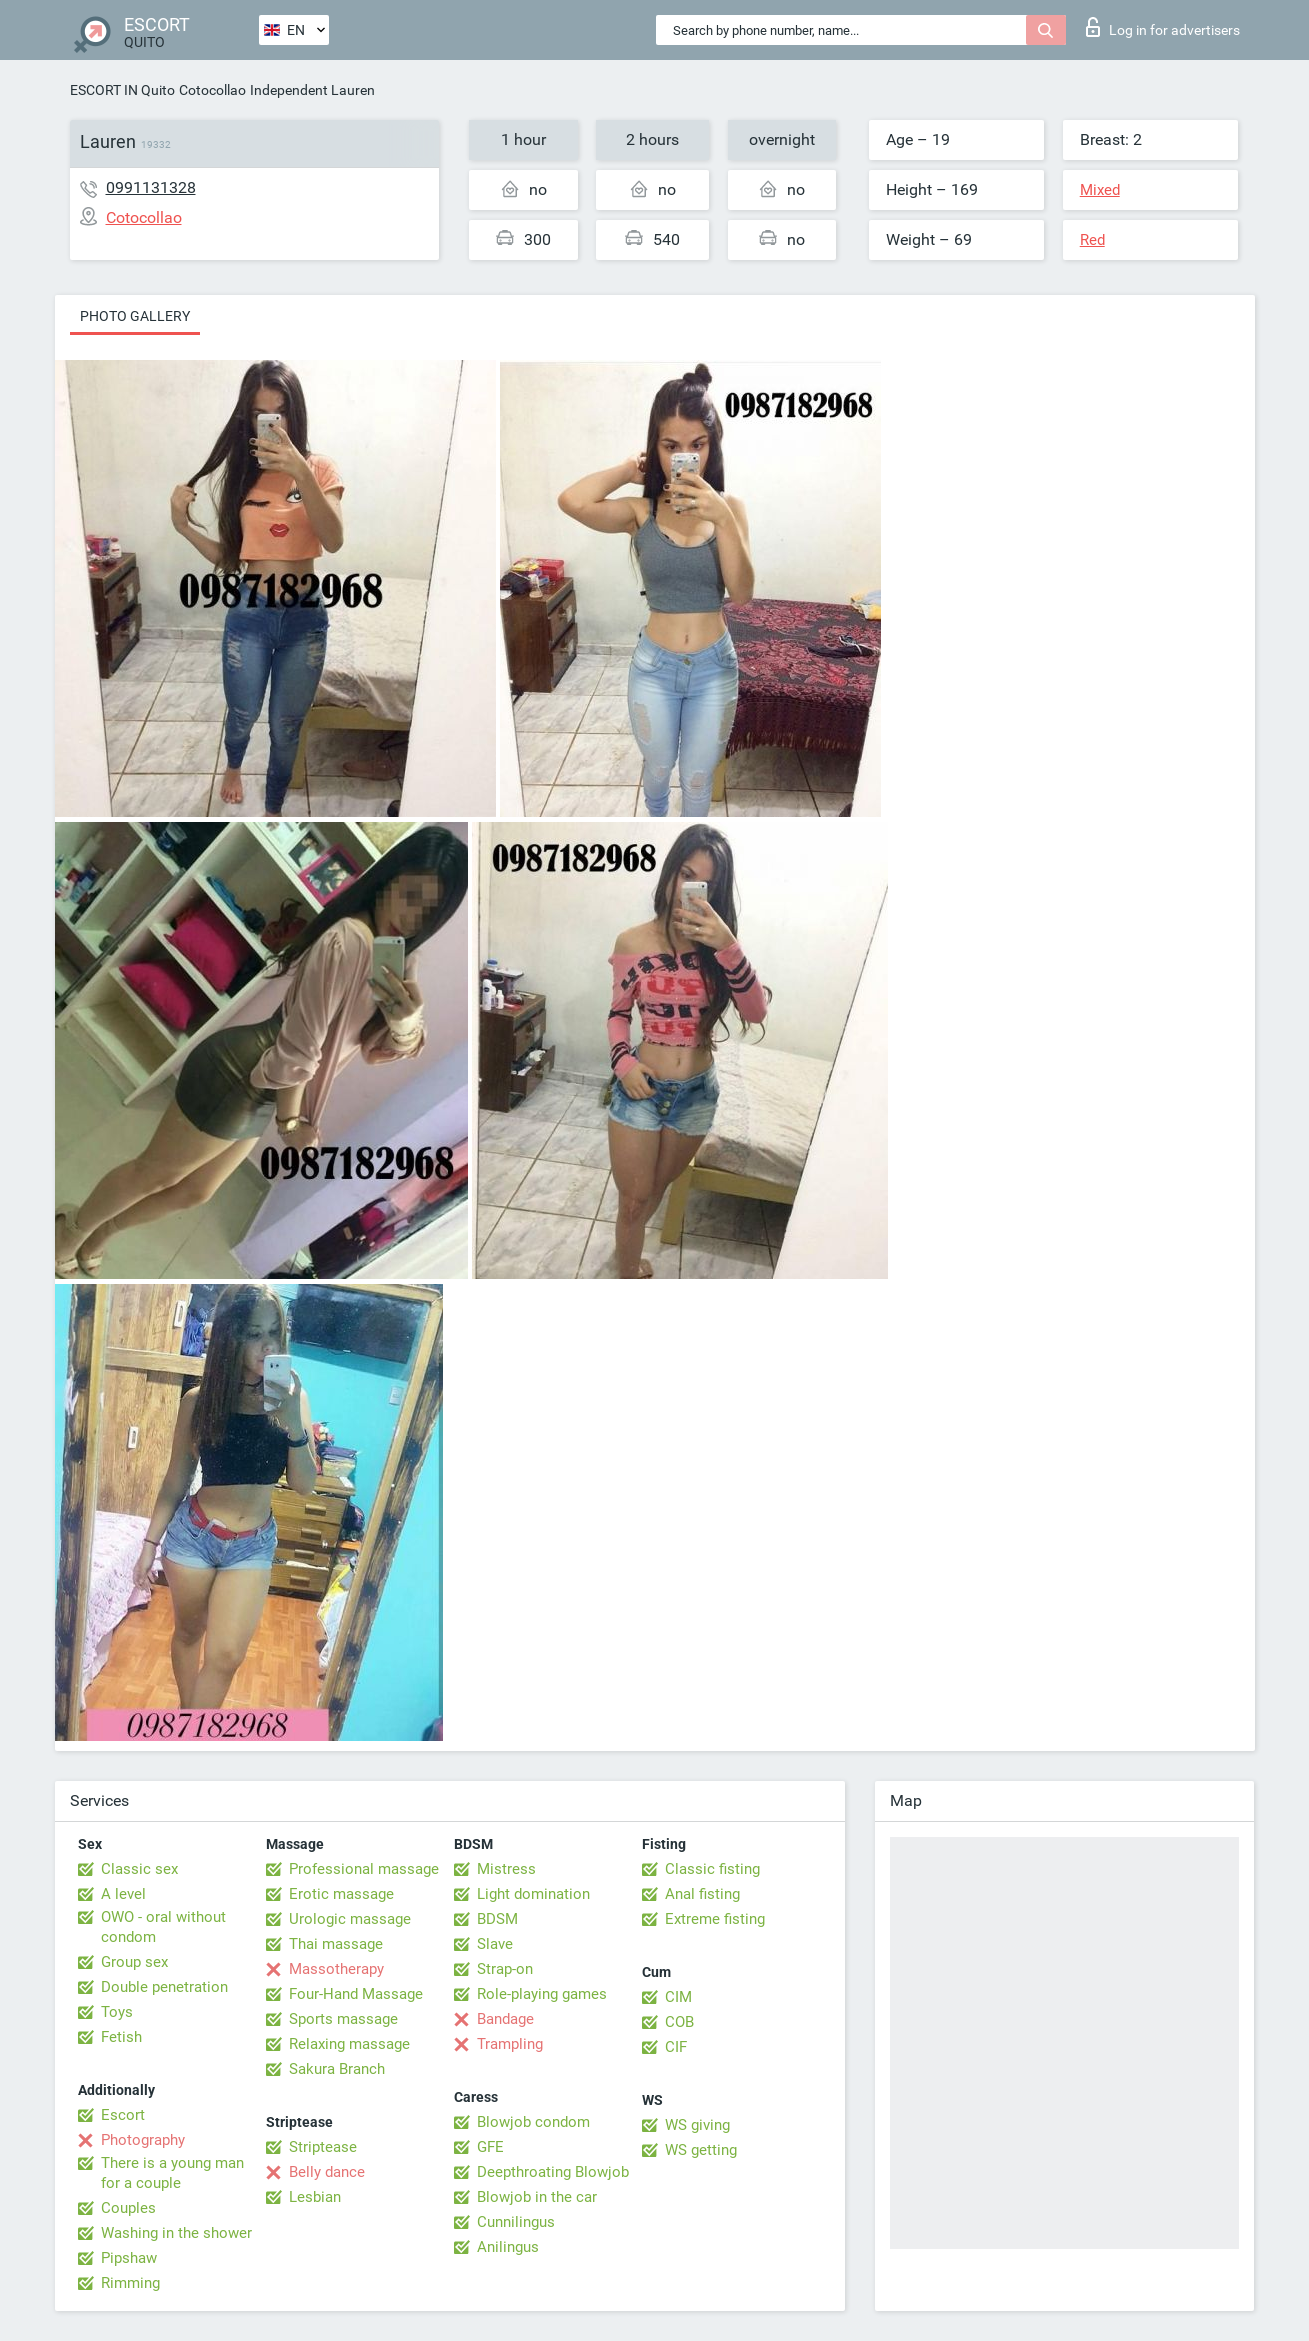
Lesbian (315, 2197)
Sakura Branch (337, 2069)
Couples (128, 2208)
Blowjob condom (533, 2122)
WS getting (701, 2150)
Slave (495, 1944)
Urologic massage (350, 1919)
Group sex (134, 1962)
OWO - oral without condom (163, 1927)
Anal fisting (702, 1894)
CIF (676, 2047)
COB (679, 2022)
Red (1092, 240)
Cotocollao (212, 90)
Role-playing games (542, 1994)
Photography (143, 2140)
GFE (490, 2147)
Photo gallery (135, 316)
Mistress (506, 1869)
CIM (678, 1997)
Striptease (323, 2147)
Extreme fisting (715, 1919)
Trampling (510, 2044)
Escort (123, 2115)
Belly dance (327, 2172)
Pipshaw (129, 2258)
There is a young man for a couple (172, 2173)
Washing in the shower (176, 2233)
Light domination (533, 1894)
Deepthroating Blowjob (553, 2172)
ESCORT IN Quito (122, 90)
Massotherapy (336, 1969)
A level (123, 1894)
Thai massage (336, 1944)
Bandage (505, 2019)
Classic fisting (712, 1869)
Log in (1163, 27)
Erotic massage (341, 1894)
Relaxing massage (349, 2044)
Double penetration (164, 1987)
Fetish (121, 2037)
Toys (117, 2012)
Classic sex (139, 1869)
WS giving (697, 2125)
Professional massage (364, 1869)
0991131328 (151, 187)
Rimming (130, 2283)
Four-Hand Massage (356, 1994)
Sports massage (343, 2019)
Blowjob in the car (537, 2197)
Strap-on (505, 1969)
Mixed (1100, 190)
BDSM (497, 1919)
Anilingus (508, 2247)
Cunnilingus (516, 2222)
